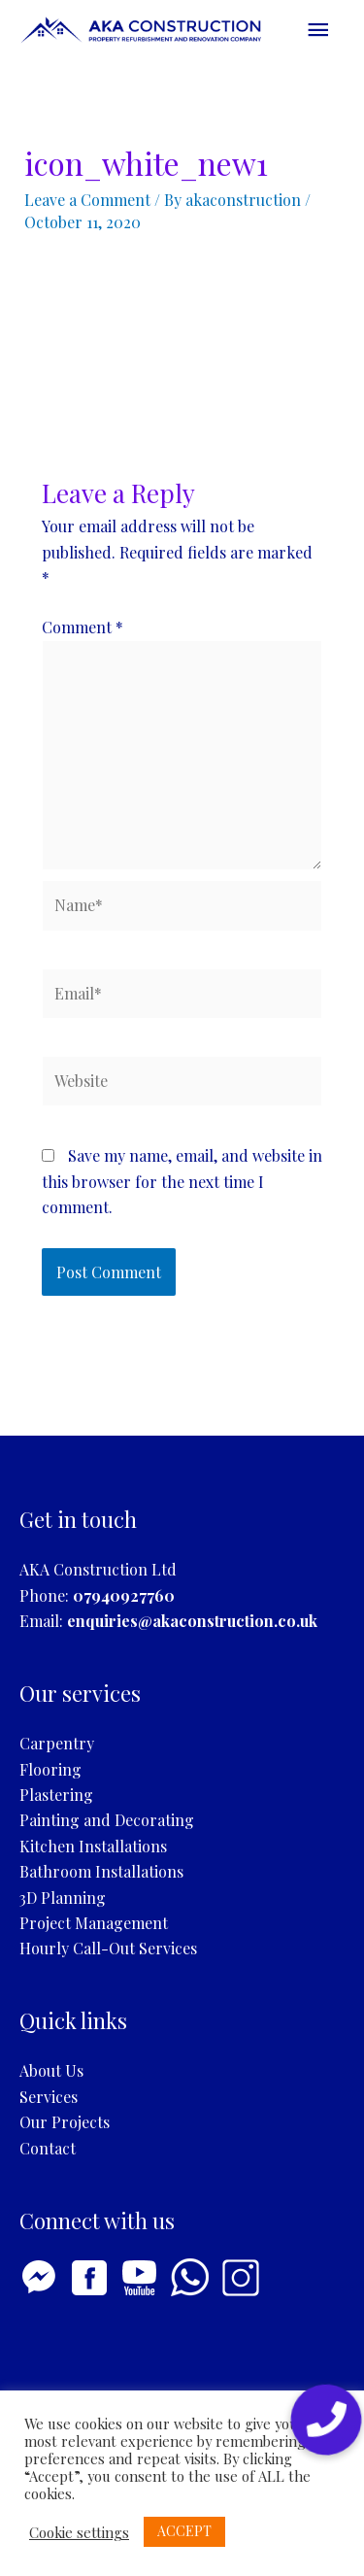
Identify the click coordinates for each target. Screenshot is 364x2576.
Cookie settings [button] (79, 2532)
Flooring (50, 1769)
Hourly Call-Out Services (108, 1948)
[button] (326, 2420)
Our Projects (64, 2122)
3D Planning (62, 1897)
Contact (47, 2148)
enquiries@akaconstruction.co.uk (192, 1620)
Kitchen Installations (93, 1846)
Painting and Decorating (106, 1820)
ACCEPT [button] (184, 2531)
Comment (82, 627)
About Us (51, 2070)
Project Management (93, 1923)
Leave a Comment (87, 199)
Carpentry (56, 1743)
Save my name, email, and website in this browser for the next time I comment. (182, 1181)
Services (48, 2096)
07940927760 (124, 1595)
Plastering (56, 1794)
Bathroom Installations (101, 1871)
